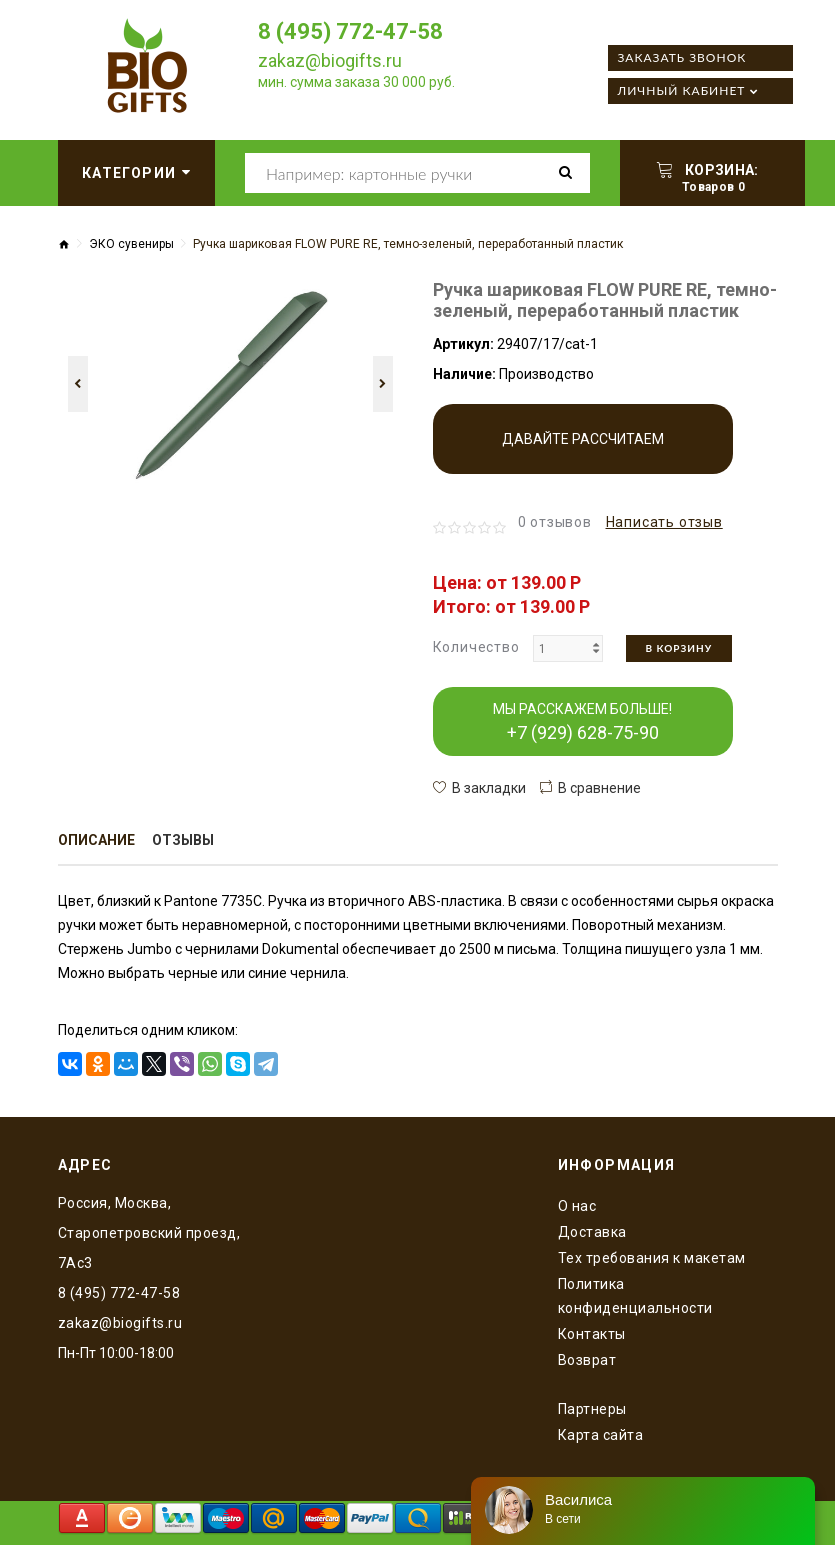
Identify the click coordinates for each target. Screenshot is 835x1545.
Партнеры (592, 1409)
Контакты (592, 1334)
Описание (96, 840)
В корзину (679, 648)
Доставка (592, 1232)
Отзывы (183, 840)
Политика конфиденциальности (635, 1296)
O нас (577, 1206)
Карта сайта (601, 1435)
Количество (476, 647)
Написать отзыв (664, 522)
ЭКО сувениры (131, 244)
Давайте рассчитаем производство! (583, 452)
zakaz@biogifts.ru (330, 60)
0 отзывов (555, 522)
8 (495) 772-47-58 (350, 31)
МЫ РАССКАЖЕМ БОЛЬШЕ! (582, 722)
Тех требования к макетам (652, 1258)
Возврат (587, 1360)
